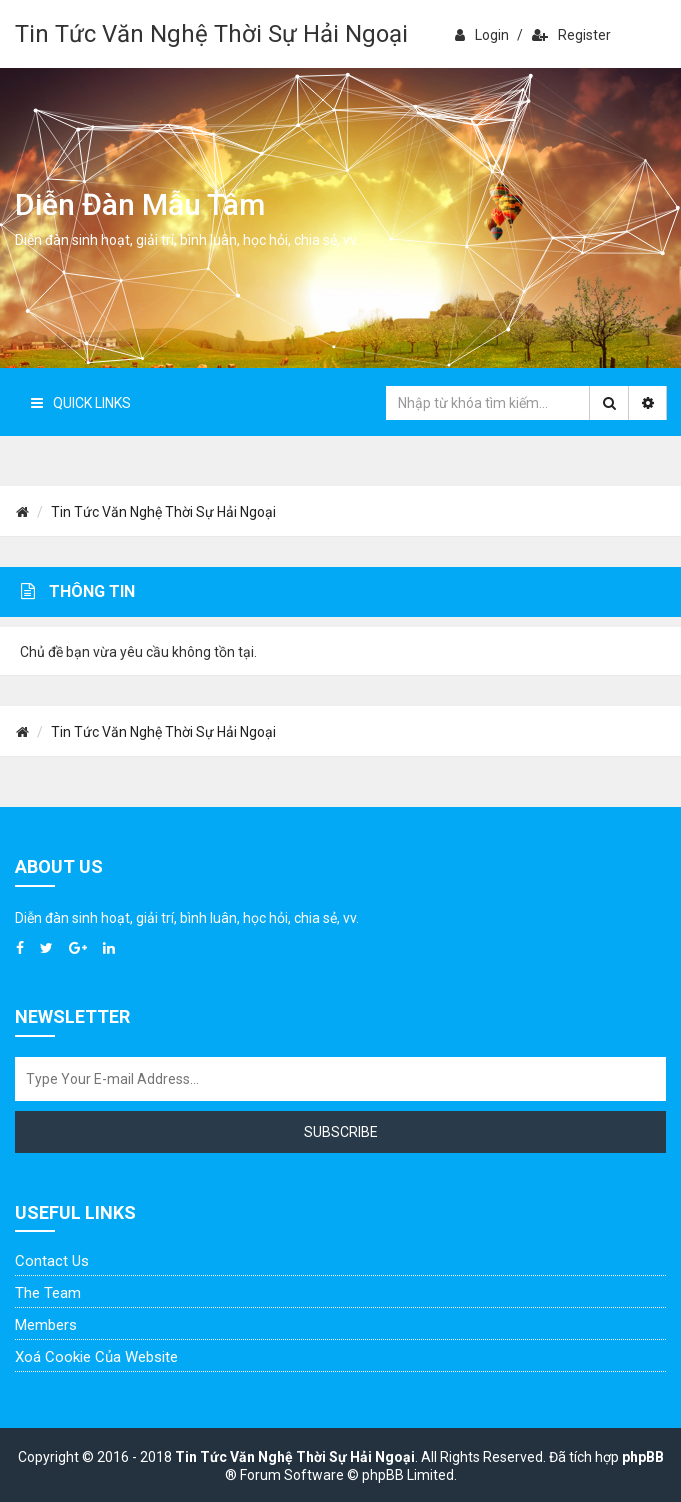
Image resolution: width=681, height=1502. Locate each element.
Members (46, 1325)
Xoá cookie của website (96, 1357)
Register (571, 35)
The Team (48, 1293)
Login (482, 35)
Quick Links (81, 403)
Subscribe (341, 1132)
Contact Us (52, 1261)
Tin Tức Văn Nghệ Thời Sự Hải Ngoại (211, 34)
